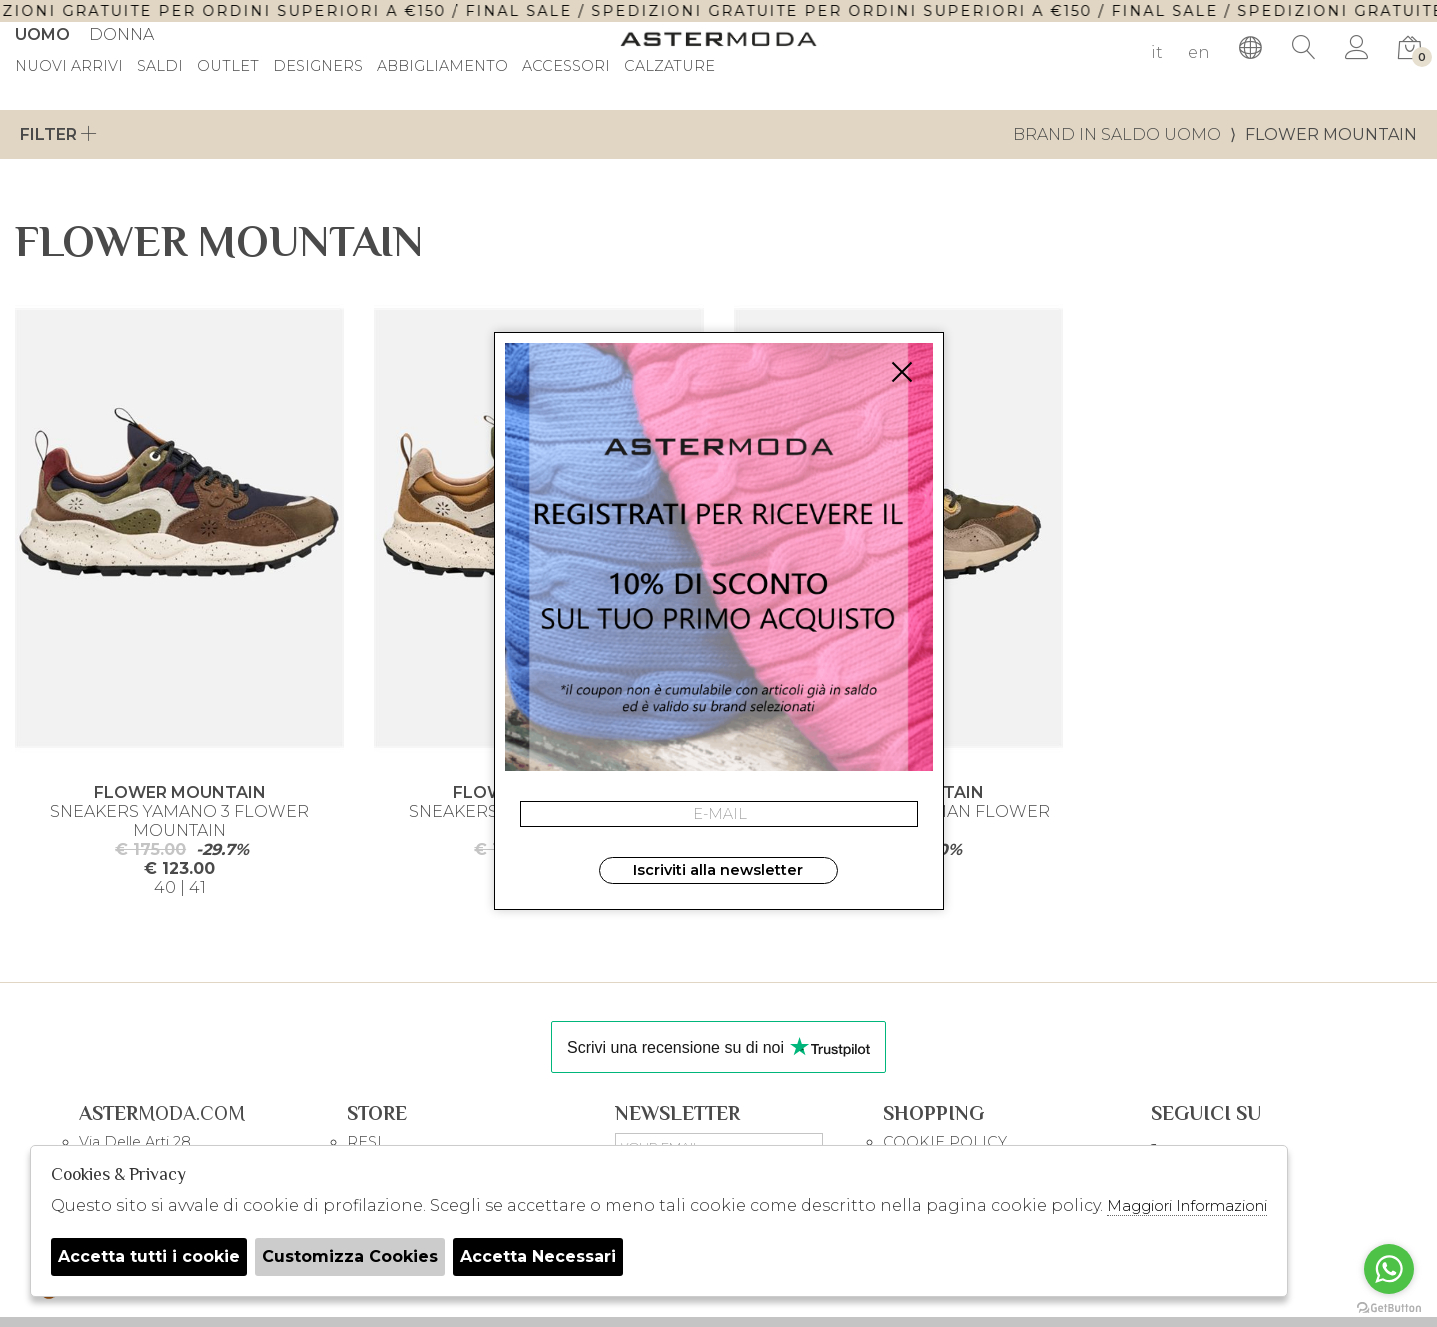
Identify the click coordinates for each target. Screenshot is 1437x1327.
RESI (364, 1142)
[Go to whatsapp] (1389, 1269)
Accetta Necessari (538, 1256)
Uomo (42, 34)
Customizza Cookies (350, 1256)
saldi (160, 67)
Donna (121, 34)
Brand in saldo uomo (1117, 134)
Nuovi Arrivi (69, 67)
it (1157, 52)
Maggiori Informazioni (1187, 1205)
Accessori (566, 67)
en (1199, 52)
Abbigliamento (442, 67)
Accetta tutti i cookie (149, 1256)
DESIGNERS (318, 67)
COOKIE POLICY (945, 1142)
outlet (228, 67)
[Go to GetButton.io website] (1389, 1307)
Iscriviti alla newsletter (718, 870)
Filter (58, 134)
